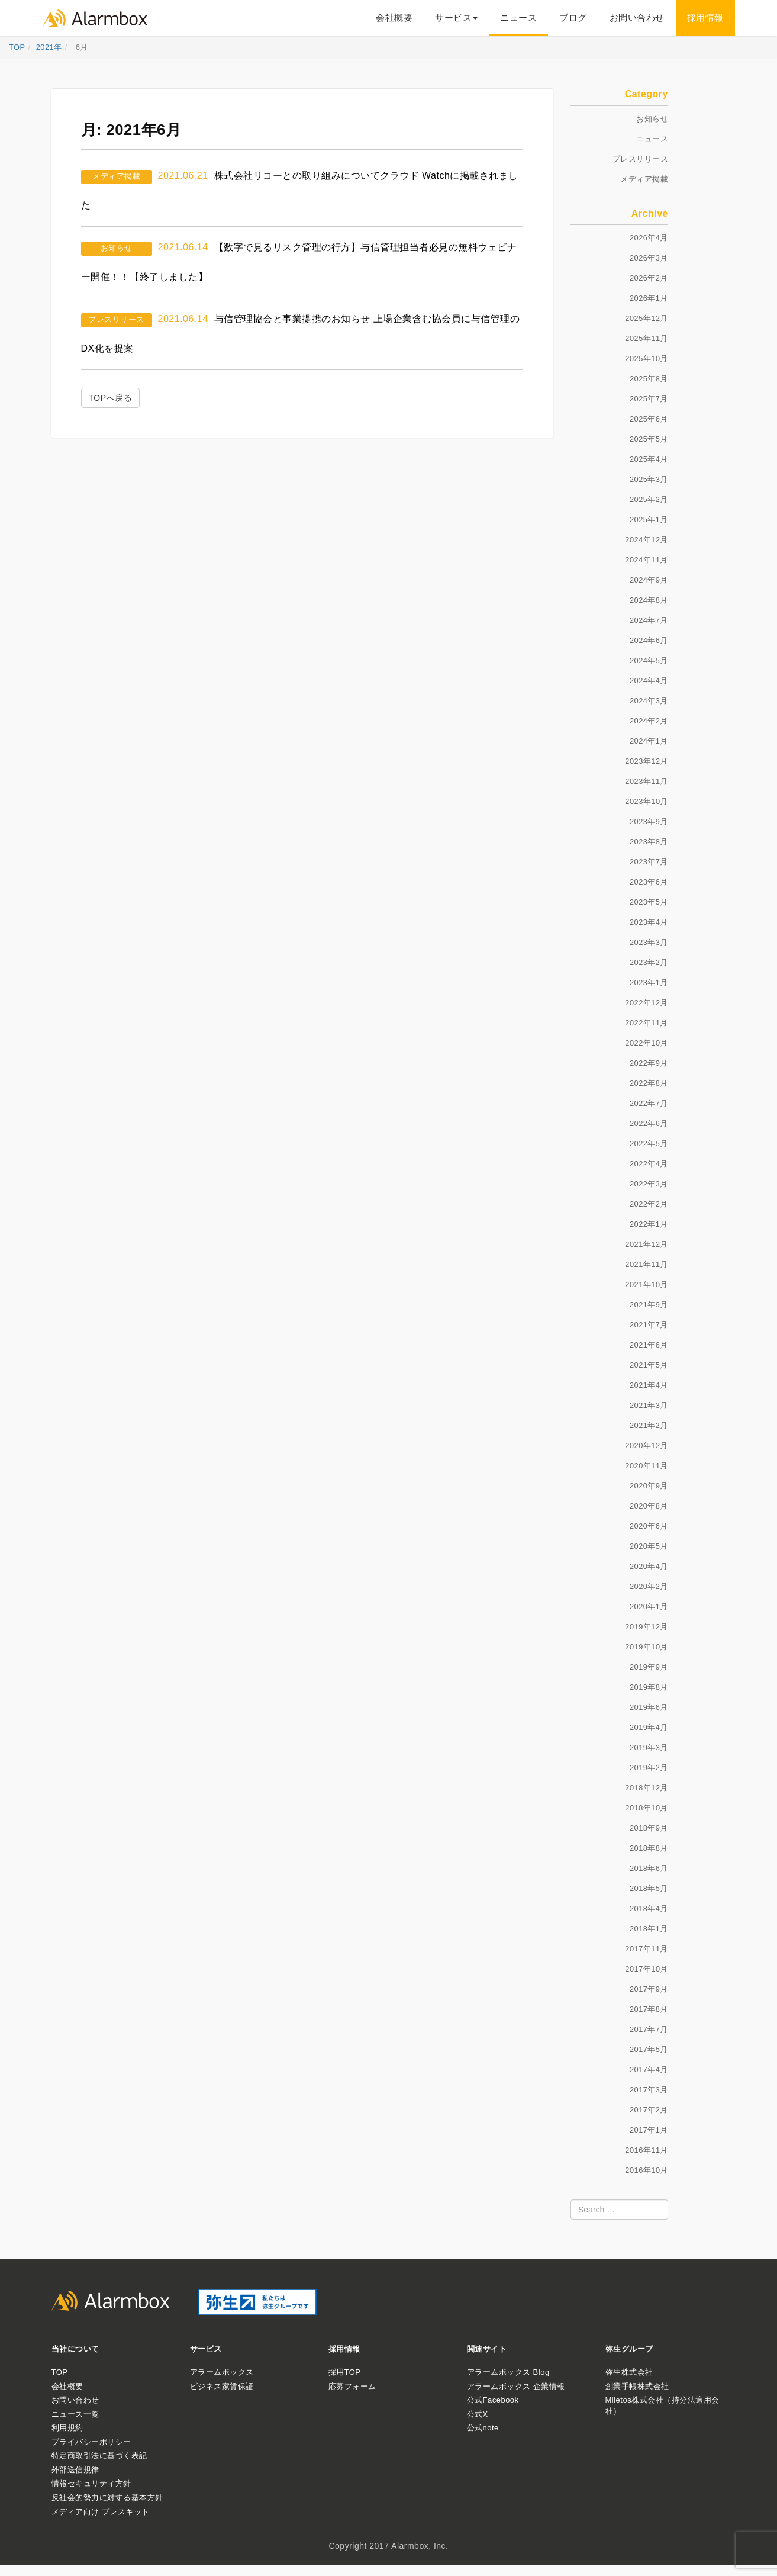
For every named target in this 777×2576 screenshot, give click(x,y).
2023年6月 (649, 881)
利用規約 (67, 2427)
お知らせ (117, 247)
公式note (483, 2427)
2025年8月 (649, 378)
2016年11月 (646, 2150)
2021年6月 (649, 1344)
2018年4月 (649, 1908)
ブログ (573, 17)
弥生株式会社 (629, 2372)
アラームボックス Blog (508, 2372)
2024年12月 (646, 539)
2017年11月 (646, 1948)
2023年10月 (646, 801)
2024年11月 (646, 559)
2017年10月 (646, 1968)
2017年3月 (649, 2089)
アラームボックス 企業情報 (516, 2386)
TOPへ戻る (111, 398)
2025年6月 (649, 418)
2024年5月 (649, 660)
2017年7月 (649, 2029)
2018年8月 (649, 1848)
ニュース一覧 (75, 2414)
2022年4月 (649, 1163)
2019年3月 (649, 1747)
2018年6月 (649, 1868)
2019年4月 (649, 1727)
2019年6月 (649, 1707)
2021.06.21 (183, 176)
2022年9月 (649, 1063)
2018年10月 (646, 1807)
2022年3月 (649, 1183)
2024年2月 (649, 720)
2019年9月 (649, 1666)
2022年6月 (649, 1123)
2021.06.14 (183, 247)
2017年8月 (649, 2009)
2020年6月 (649, 1526)
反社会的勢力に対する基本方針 (107, 2497)
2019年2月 (649, 1767)
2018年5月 (649, 1888)
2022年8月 (649, 1083)
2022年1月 (649, 1224)
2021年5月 (649, 1365)
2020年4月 (649, 1566)
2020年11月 (646, 1465)
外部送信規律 (75, 2469)
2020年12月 (646, 1445)
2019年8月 (649, 1687)
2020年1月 (649, 1606)
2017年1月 (649, 2129)
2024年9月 (649, 579)
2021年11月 (646, 1264)
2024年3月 (649, 700)
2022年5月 (649, 1143)
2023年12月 (646, 761)
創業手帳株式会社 (637, 2386)
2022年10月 (646, 1042)
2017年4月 (649, 2069)
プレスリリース (116, 319)
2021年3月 (649, 1405)
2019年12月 (646, 1626)
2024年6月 (649, 640)
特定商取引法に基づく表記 (99, 2455)
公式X (477, 2414)
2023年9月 (649, 821)
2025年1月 (649, 519)
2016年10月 (646, 2170)
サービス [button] (456, 17)
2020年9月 (649, 1485)
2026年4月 (649, 237)
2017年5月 (649, 2049)
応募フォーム (352, 2386)
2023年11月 (646, 781)
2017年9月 (649, 1989)
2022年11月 (646, 1022)
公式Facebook (493, 2399)
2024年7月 (649, 620)
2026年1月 (649, 298)
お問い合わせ (637, 17)
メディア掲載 (116, 176)
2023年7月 (649, 861)
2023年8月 (649, 841)
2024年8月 (649, 600)
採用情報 (705, 17)
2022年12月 (646, 1002)
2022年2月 (649, 1203)
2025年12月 (646, 318)
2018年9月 (649, 1828)
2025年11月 (646, 338)
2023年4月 (649, 922)
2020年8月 (649, 1505)
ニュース (518, 17)
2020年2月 (649, 1586)
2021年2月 (649, 1425)
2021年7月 (649, 1324)
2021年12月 (646, 1244)
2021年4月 (649, 1385)
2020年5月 (649, 1546)
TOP (59, 2372)
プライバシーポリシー (91, 2441)
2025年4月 (649, 459)
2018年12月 (646, 1787)
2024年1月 (649, 741)
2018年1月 (649, 1928)
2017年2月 (649, 2109)
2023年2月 (649, 962)
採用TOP (344, 2372)
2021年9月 (649, 1304)
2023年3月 (649, 942)
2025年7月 (649, 398)
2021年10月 (646, 1284)
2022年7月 (649, 1103)
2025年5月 (649, 439)
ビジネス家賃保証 (222, 2386)
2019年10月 (646, 1646)
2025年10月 (646, 358)
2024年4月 (649, 680)
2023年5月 (649, 902)
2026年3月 (649, 257)
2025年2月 (649, 499)
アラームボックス (222, 2372)
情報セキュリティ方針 (91, 2483)
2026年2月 (649, 278)
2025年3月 (649, 479)
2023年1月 (649, 982)
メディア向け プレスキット (100, 2511)
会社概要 (394, 17)
